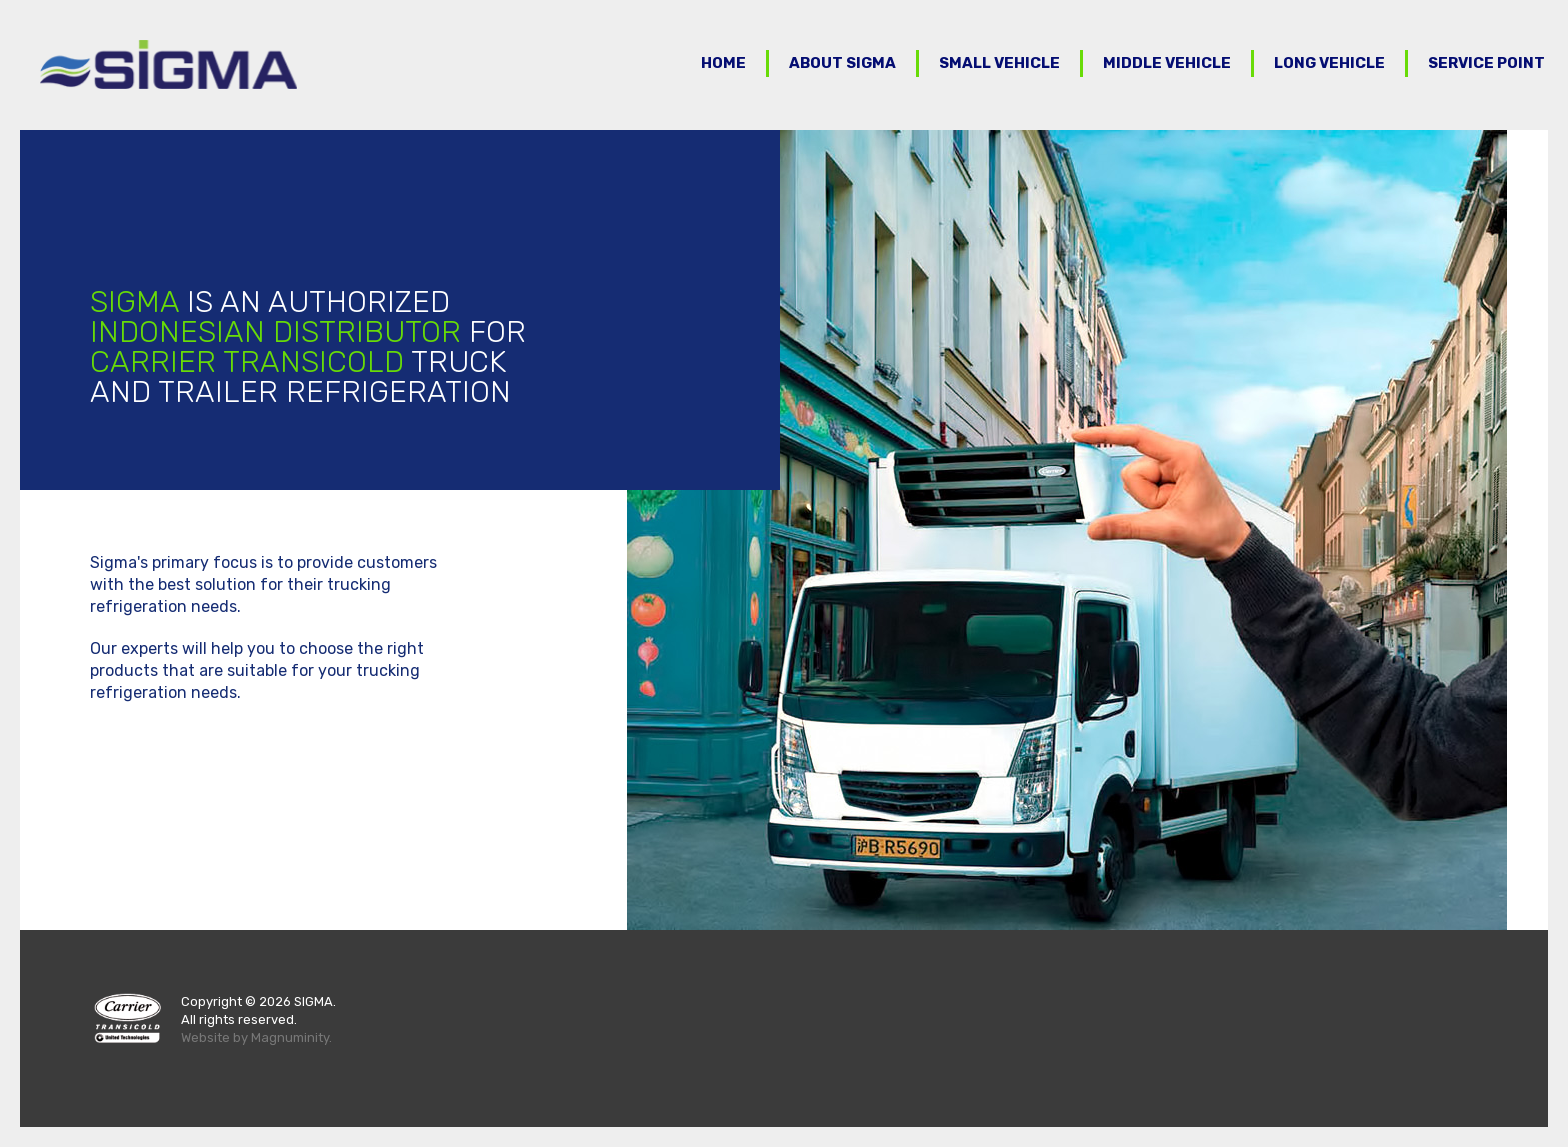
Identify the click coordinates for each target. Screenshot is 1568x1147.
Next (1542, 530)
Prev (653, 530)
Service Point (1486, 63)
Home (723, 63)
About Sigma (842, 63)
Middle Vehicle (1167, 63)
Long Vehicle (1329, 63)
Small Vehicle (999, 63)
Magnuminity (290, 1037)
